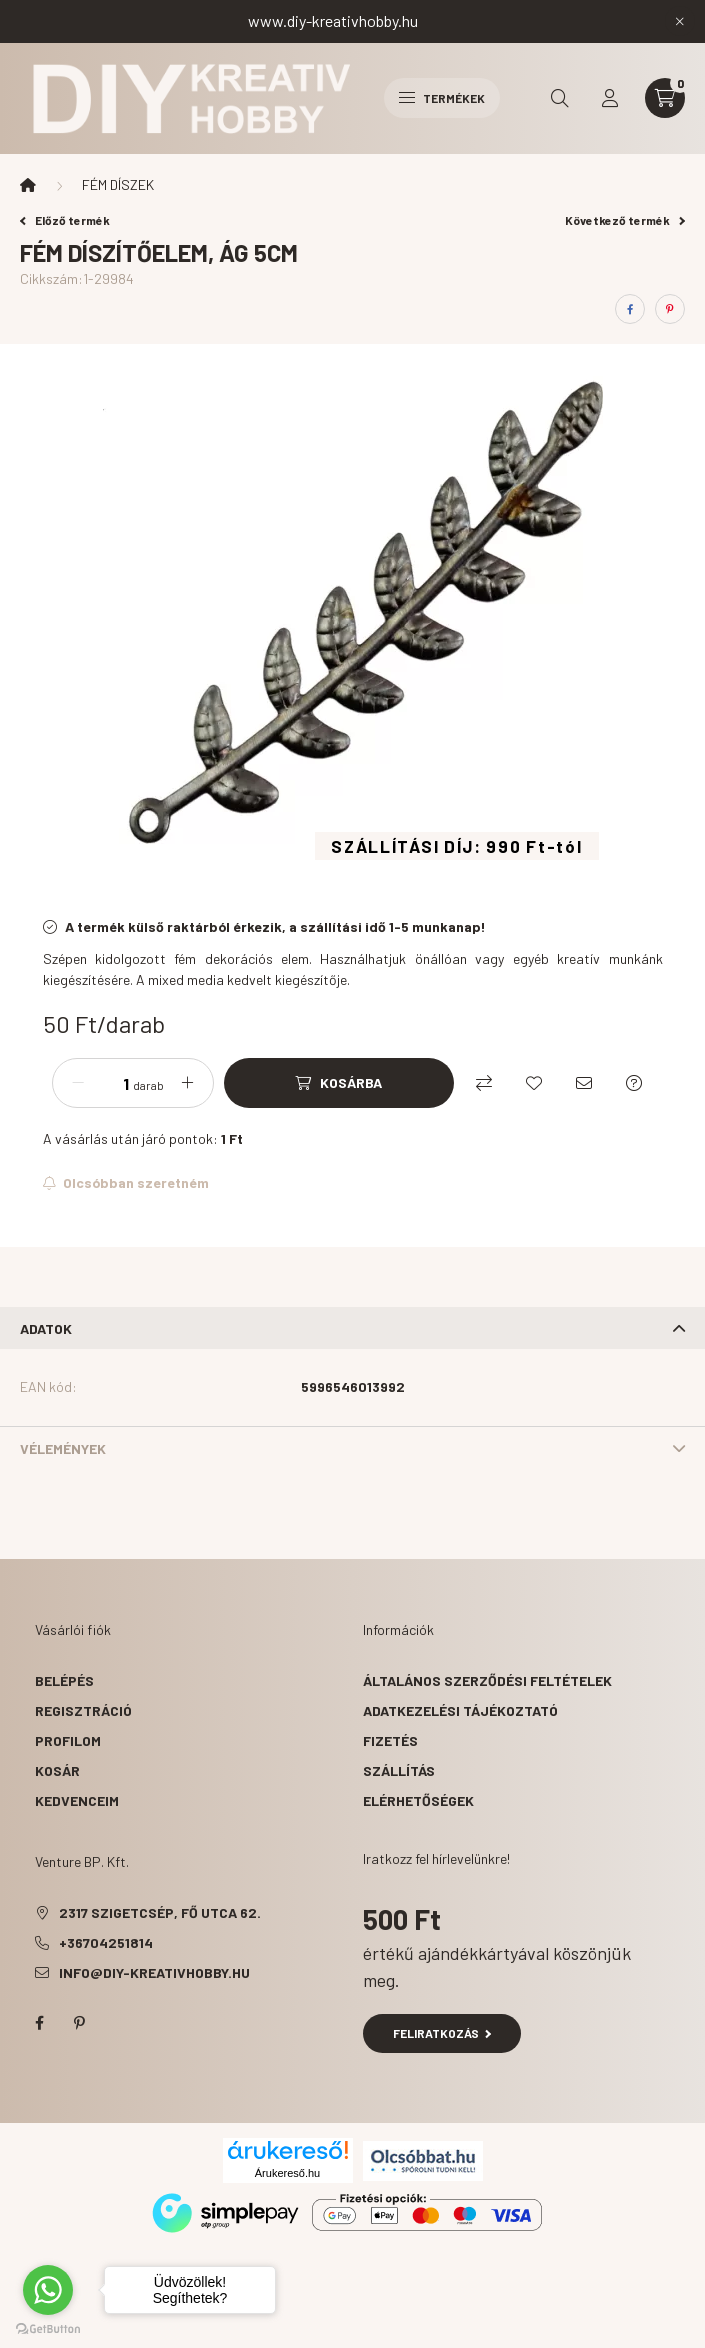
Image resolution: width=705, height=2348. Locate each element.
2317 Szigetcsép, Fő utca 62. (160, 1912)
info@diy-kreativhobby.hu (154, 1972)
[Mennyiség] (111, 1083)
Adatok (46, 1328)
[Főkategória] (28, 185)
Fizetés (390, 1740)
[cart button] (665, 98)
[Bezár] (680, 21)
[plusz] (188, 1083)
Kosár (57, 1770)
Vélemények (63, 1448)
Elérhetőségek (418, 1800)
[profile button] (610, 98)
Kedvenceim (77, 1800)
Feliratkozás (442, 2033)
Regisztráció (83, 1710)
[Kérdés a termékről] (634, 1083)
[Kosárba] (339, 1083)
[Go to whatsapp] (48, 2290)
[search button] (560, 98)
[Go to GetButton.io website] (48, 2328)
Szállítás (399, 1770)
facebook (39, 2023)
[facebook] (630, 309)
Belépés (64, 1680)
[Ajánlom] (584, 1083)
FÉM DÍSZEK (118, 184)
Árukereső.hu (287, 2173)
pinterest (79, 2023)
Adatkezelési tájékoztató (460, 1710)
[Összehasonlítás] (484, 1083)
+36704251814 (106, 1942)
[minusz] (78, 1083)
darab (148, 1085)
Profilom (68, 1740)
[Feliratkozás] (126, 1183)
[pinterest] (670, 309)
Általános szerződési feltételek (487, 1680)
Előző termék (65, 220)
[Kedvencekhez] (534, 1083)
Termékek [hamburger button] (442, 98)
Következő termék (625, 220)
